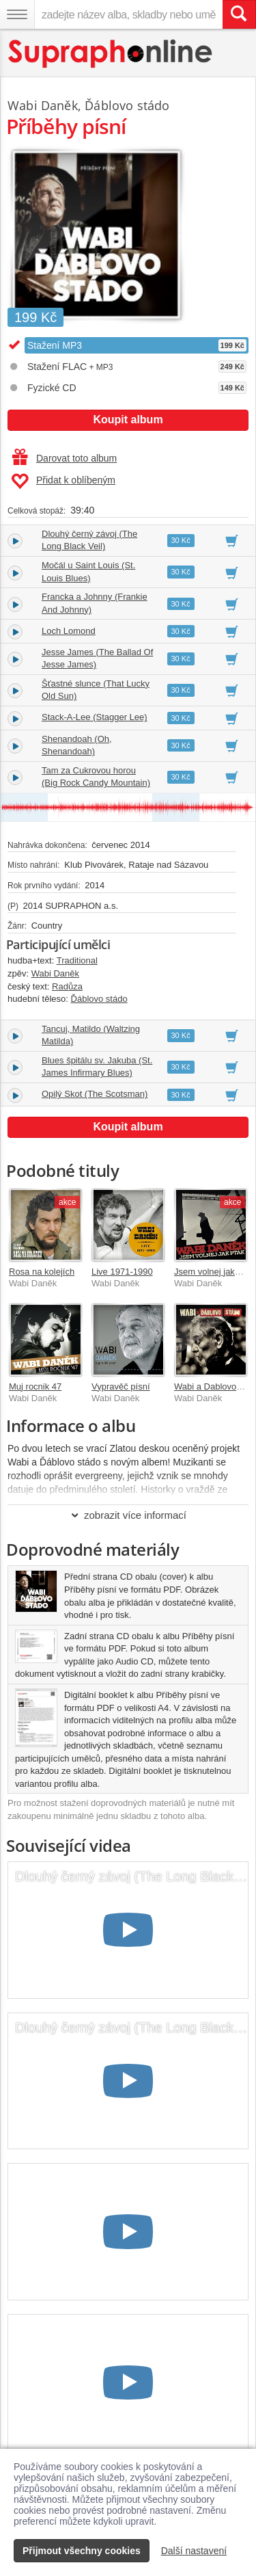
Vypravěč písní (120, 1386)
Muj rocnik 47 (35, 1386)
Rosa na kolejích (41, 1271)
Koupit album (127, 419)
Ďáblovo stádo (127, 105)
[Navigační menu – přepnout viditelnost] (17, 14)
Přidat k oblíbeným (63, 481)
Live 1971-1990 (122, 1271)
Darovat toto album (64, 458)
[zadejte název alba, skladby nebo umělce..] (128, 14)
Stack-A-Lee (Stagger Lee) (94, 717)
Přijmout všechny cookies (82, 2550)
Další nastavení (194, 2550)
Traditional (77, 960)
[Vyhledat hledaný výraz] (239, 14)
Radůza (67, 986)
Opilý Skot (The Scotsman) (94, 1094)
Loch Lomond (69, 631)
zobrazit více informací (128, 1515)
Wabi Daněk (43, 105)
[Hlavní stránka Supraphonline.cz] (110, 53)
